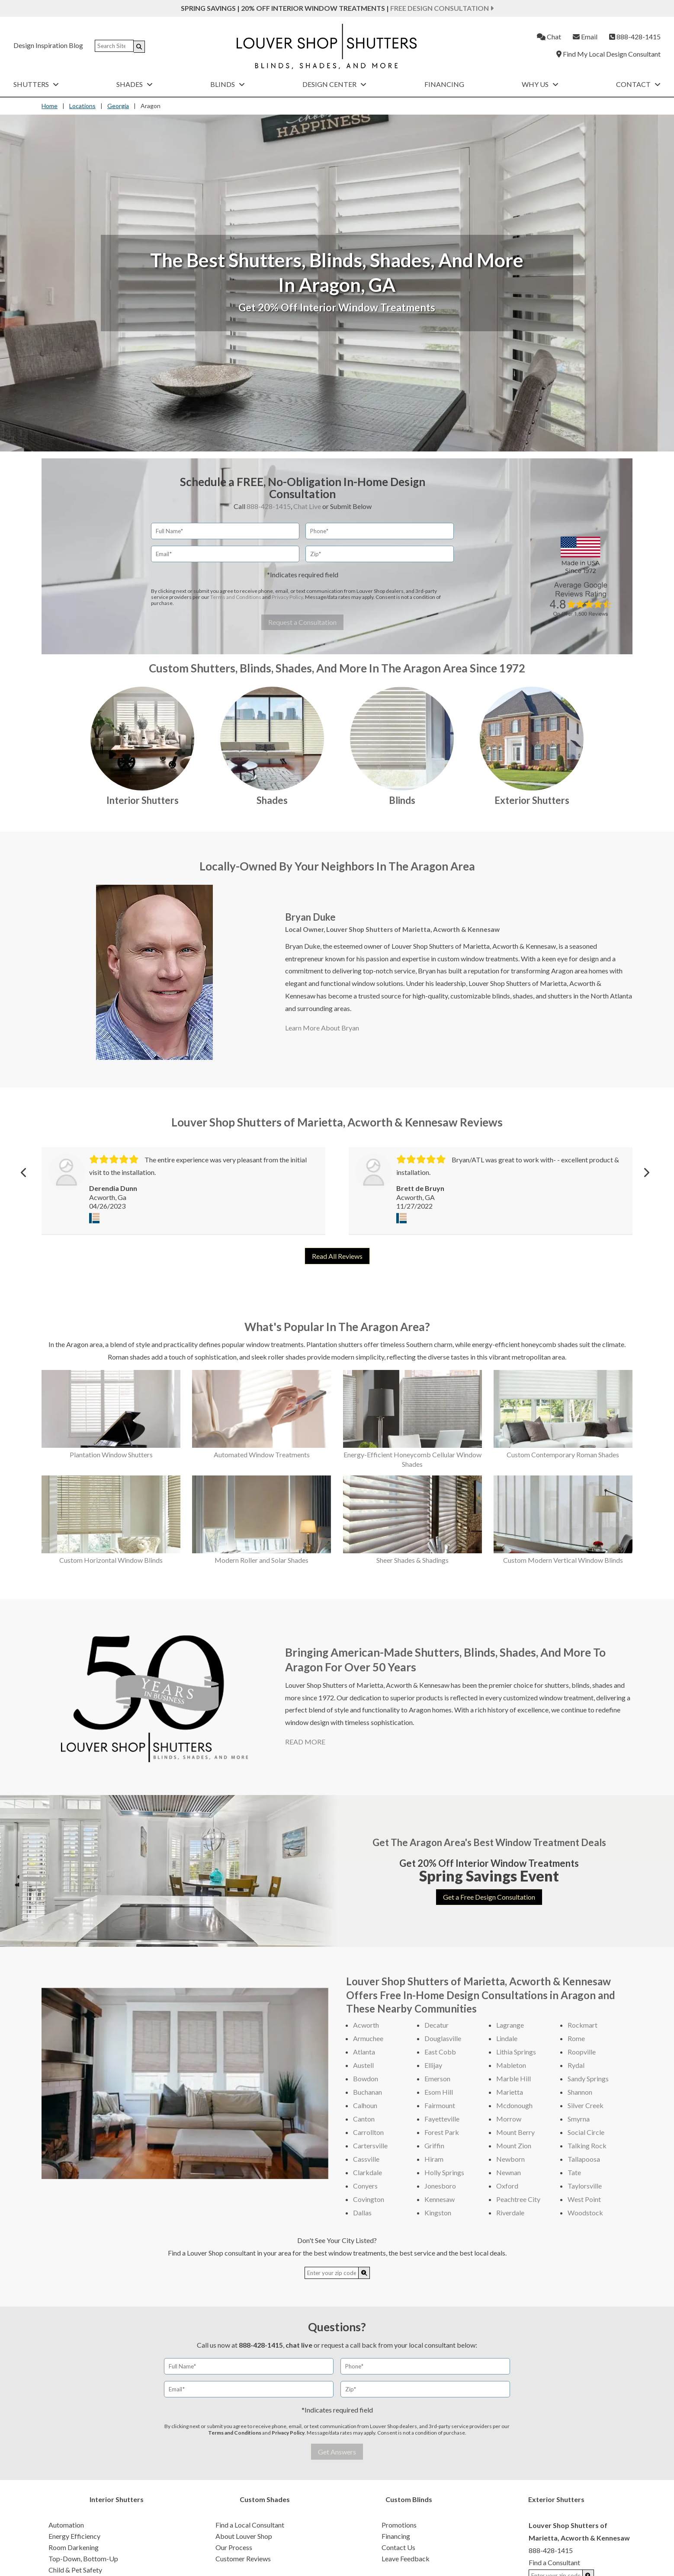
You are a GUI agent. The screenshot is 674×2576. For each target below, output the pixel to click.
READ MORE (305, 1742)
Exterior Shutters (531, 800)
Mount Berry (515, 2132)
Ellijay (433, 2065)
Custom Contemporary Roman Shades (563, 1454)
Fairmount (439, 2105)
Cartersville (370, 2145)
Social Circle (586, 2132)
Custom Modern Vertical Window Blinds (563, 1560)
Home (50, 105)
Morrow (508, 2119)
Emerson (437, 2078)
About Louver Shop (243, 2536)
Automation (66, 2525)
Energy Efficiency (74, 2536)
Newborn (510, 2159)
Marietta (509, 2092)
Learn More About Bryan (322, 1028)
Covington (368, 2199)
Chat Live (307, 506)
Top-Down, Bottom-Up (83, 2558)
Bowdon (365, 2078)
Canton (364, 2119)
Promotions (399, 2525)
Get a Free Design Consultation (489, 1897)
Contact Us (398, 2547)
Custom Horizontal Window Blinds (111, 1560)
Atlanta (364, 2052)
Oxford (507, 2186)
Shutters (36, 84)
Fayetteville (441, 2119)
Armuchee (368, 2038)
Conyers (365, 2186)
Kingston (437, 2212)
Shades (134, 84)
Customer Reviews (243, 2558)
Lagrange (510, 2025)
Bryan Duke (310, 917)
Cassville (366, 2159)
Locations (82, 105)
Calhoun (365, 2105)
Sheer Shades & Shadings (412, 1560)
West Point (584, 2199)
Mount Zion (513, 2145)
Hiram (433, 2159)
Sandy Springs (588, 2078)
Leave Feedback (406, 2558)
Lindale (506, 2038)
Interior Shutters (142, 800)
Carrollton (368, 2132)
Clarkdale (367, 2172)
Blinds (227, 84)
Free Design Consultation (442, 8)
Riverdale (510, 2212)
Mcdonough (514, 2105)
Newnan (508, 2172)
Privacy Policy (287, 597)
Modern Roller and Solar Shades (261, 1560)
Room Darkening (73, 2547)
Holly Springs (444, 2172)
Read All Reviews (337, 1256)
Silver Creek (585, 2105)
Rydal (576, 2065)
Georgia (118, 105)
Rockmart (582, 2025)
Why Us (540, 84)
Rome (576, 2038)
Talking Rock (587, 2145)
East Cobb (440, 2052)
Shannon (580, 2092)
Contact (638, 84)
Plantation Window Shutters (111, 1454)
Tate (574, 2172)
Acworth (366, 2025)
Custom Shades (265, 2499)
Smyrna (579, 2119)
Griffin (434, 2145)
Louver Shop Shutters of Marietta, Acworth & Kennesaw (413, 929)
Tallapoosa (584, 2159)
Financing (444, 84)
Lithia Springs (516, 2052)
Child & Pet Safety (75, 2570)
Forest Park (441, 2132)
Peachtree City (518, 2199)
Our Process (233, 2547)
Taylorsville (585, 2186)
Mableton (511, 2065)
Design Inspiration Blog (48, 45)
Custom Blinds (408, 2499)
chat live (299, 2345)
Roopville (582, 2052)
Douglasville (442, 2038)
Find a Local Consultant (249, 2525)
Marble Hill (513, 2078)
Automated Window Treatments (262, 1454)
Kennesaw (439, 2199)
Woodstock (585, 2212)
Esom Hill (438, 2092)
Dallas (362, 2212)
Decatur (436, 2025)
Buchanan (367, 2092)
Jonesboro (440, 2186)
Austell (363, 2065)
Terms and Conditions (235, 597)
